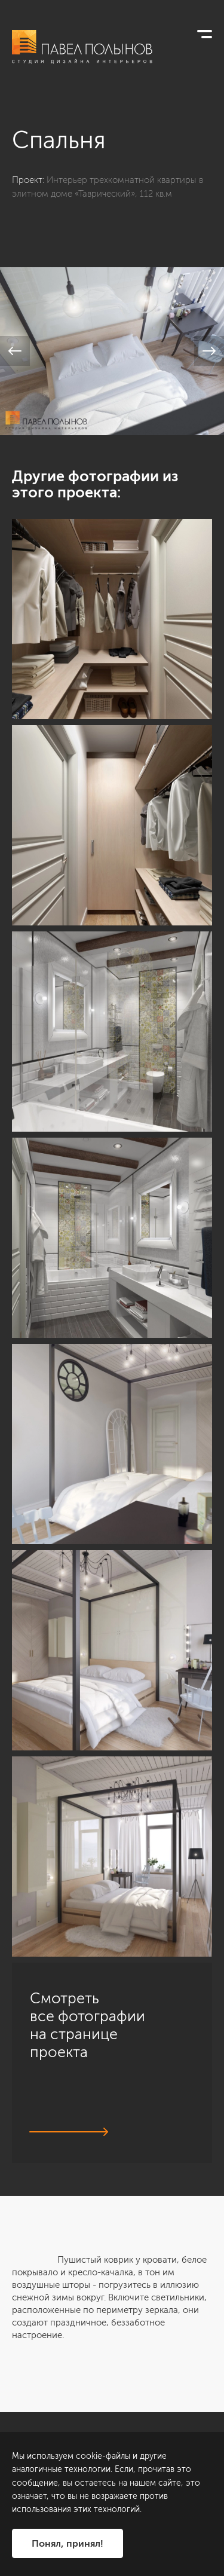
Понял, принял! (67, 2543)
